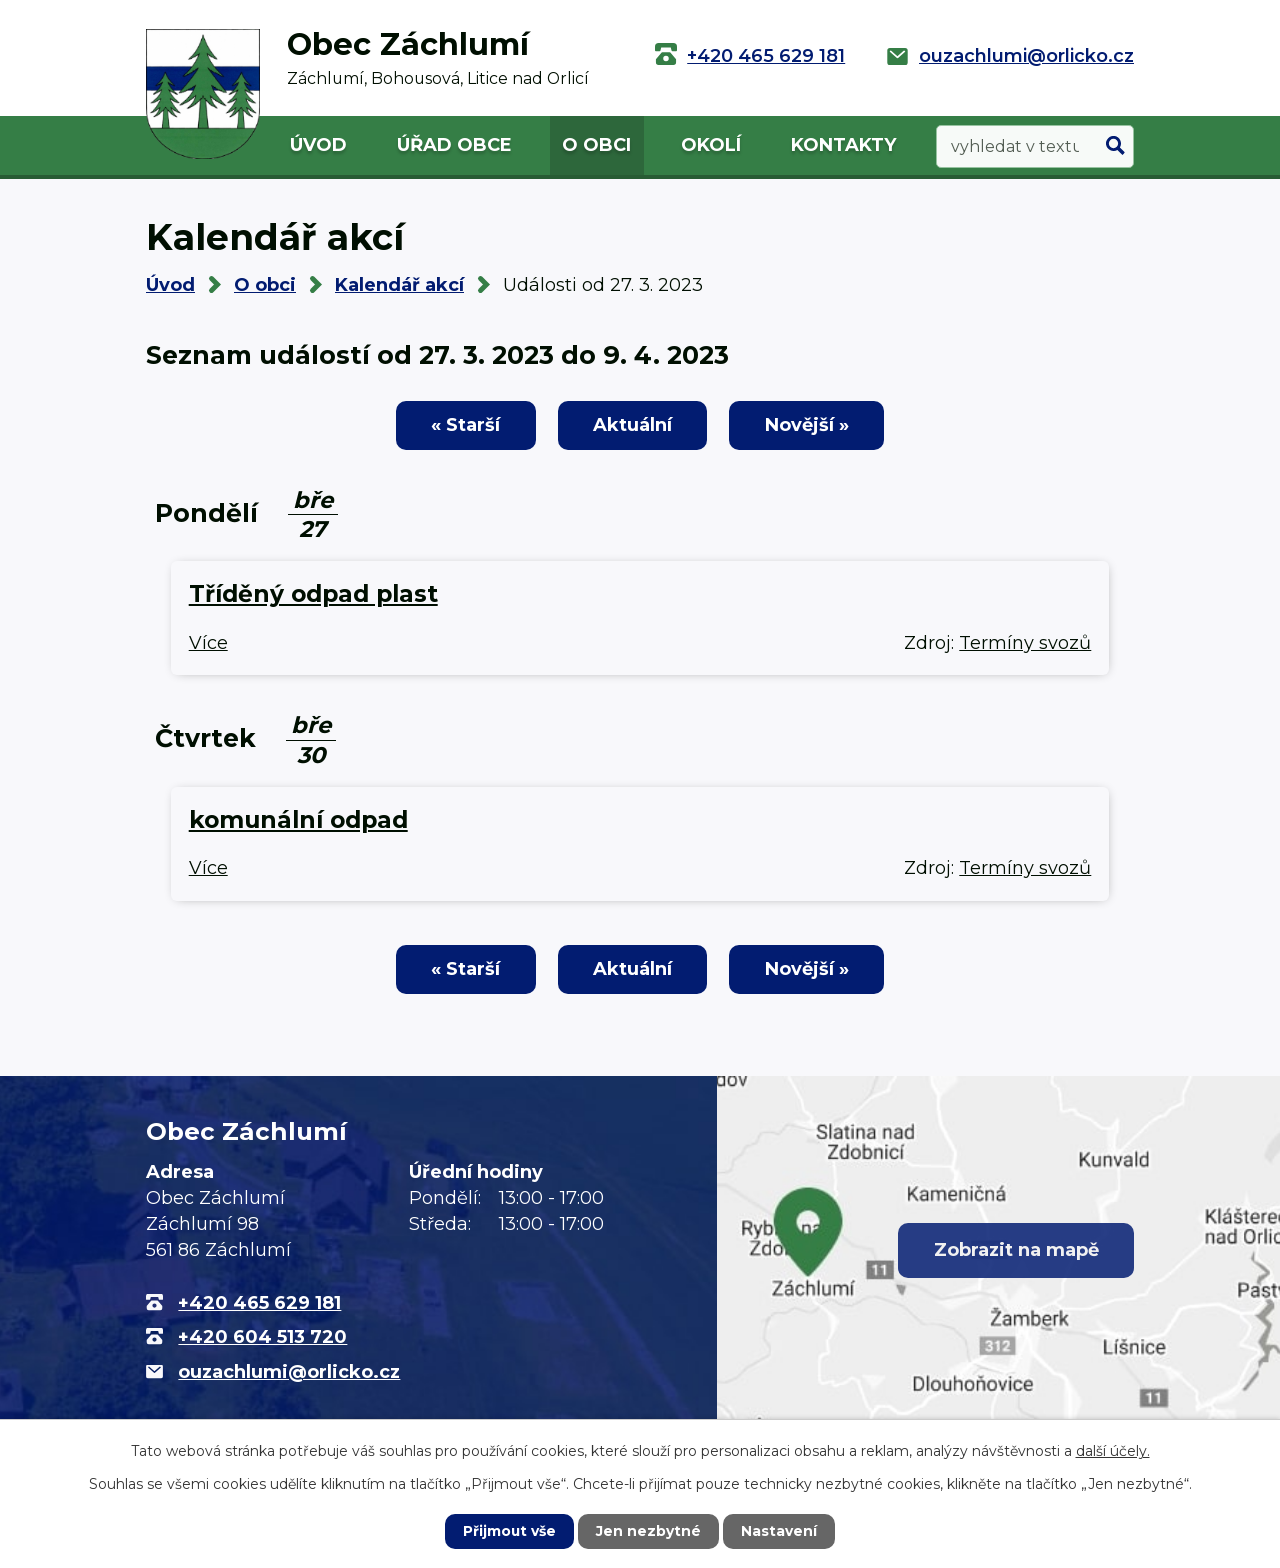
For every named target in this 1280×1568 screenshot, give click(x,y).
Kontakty (843, 145)
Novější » (809, 425)
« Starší (463, 425)
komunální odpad (298, 820)
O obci (596, 145)
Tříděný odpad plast (313, 594)
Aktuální (632, 425)
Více (208, 643)
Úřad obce (454, 145)
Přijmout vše (510, 1531)
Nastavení (780, 1531)
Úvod (318, 145)
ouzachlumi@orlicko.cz (1026, 56)
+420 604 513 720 (262, 1338)
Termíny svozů (1025, 643)
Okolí (711, 145)
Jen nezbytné (649, 1531)
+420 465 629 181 (766, 56)
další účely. (1113, 1451)
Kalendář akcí (399, 285)
